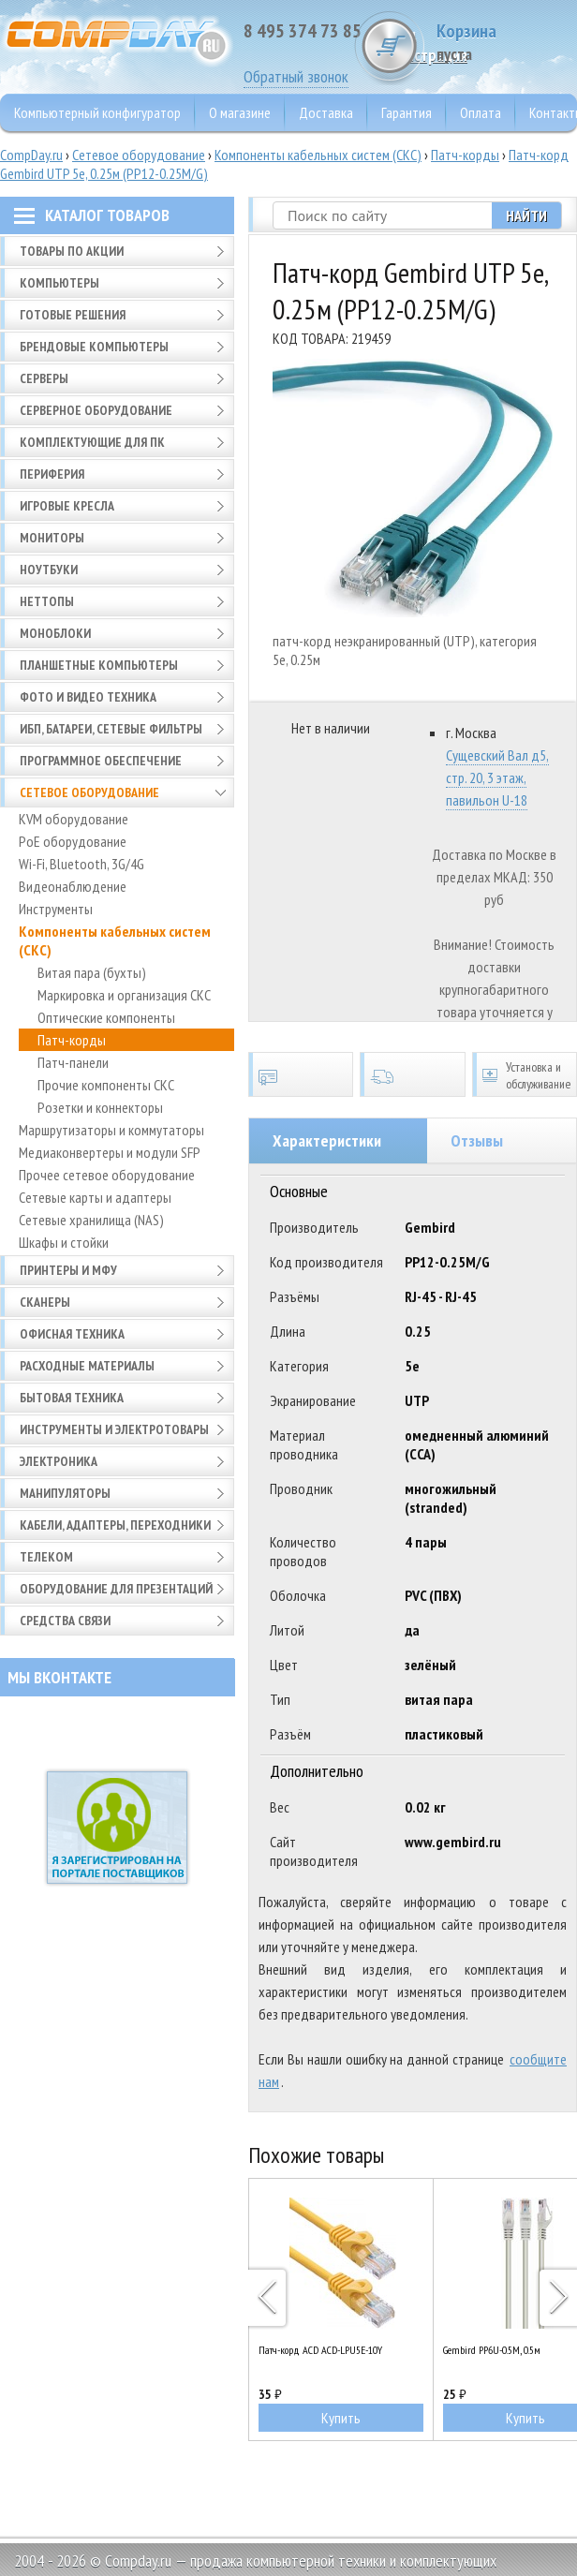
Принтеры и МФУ (68, 1270)
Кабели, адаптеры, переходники (115, 1525)
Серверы (44, 378)
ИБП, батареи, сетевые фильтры (111, 728)
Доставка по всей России (412, 1074)
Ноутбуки (49, 569)
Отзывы (477, 1140)
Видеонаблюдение (72, 886)
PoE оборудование (72, 841)
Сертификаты (300, 1074)
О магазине (240, 112)
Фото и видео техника (88, 696)
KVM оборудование (73, 818)
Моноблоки (55, 633)
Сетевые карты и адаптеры (95, 1197)
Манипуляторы (65, 1493)
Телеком (46, 1556)
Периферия (52, 474)
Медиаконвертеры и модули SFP (109, 1152)
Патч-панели (73, 1062)
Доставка (326, 112)
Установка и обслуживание (524, 1074)
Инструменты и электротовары (114, 1429)
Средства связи (65, 1620)
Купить (341, 2417)
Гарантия (406, 112)
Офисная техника (72, 1333)
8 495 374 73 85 (303, 31)
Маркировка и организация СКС (124, 994)
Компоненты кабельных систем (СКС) (318, 154)
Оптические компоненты (106, 1017)
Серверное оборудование (96, 410)
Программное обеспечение (101, 760)
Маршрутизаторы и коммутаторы (111, 1129)
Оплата (480, 112)
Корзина (506, 42)
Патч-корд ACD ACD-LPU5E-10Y (320, 2350)
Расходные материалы (87, 1365)
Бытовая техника (72, 1397)
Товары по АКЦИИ (72, 251)
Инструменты (56, 908)
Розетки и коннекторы (100, 1107)
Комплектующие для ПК (92, 442)
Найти (526, 215)
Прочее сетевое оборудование (107, 1174)
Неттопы (47, 601)
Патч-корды (465, 154)
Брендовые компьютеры (94, 346)
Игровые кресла (67, 505)
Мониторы (52, 537)
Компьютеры (59, 282)
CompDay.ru (31, 154)
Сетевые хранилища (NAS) (91, 1219)
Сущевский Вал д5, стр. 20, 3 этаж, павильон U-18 (497, 777)
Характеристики (327, 1140)
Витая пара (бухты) (91, 972)
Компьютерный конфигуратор (97, 112)
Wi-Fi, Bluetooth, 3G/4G (81, 863)
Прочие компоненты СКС (105, 1084)
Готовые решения (73, 314)
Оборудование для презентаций (116, 1588)
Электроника (58, 1461)
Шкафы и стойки (64, 1242)
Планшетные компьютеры (99, 665)
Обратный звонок (296, 76)
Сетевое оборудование (138, 154)
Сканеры (45, 1302)
